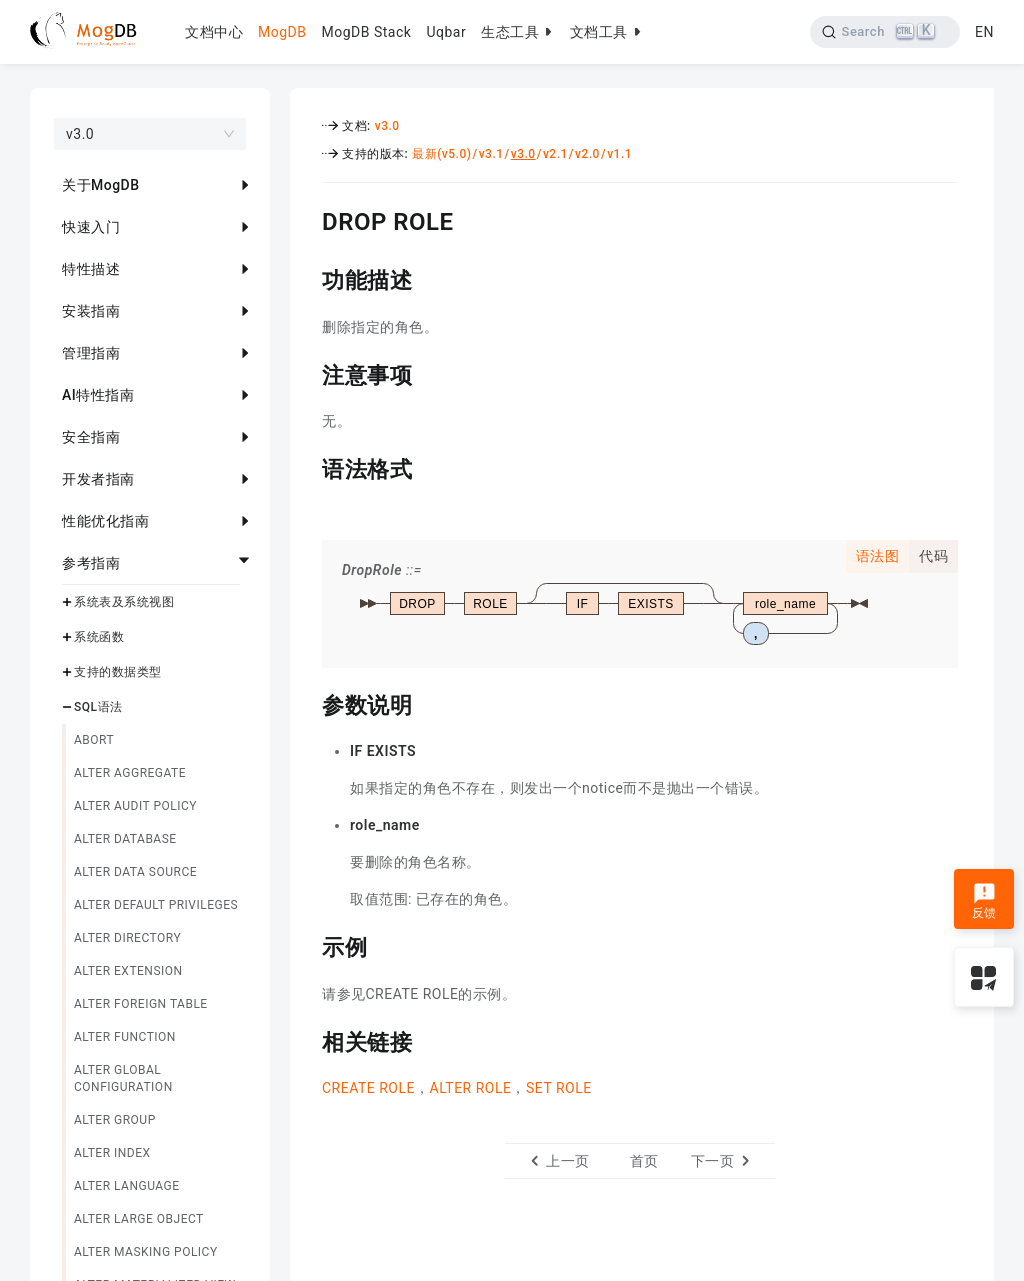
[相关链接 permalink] (307, 1040)
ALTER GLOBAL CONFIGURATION (123, 1078)
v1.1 (619, 154)
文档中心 (214, 32)
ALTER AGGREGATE (130, 773)
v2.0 (587, 154)
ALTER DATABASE (125, 839)
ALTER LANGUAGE (127, 1186)
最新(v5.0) (441, 154)
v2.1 (555, 154)
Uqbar (446, 32)
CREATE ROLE (368, 1088)
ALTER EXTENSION (128, 971)
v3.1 (491, 154)
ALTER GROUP (115, 1120)
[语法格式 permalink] (307, 467)
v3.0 (387, 126)
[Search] (885, 32)
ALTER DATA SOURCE (135, 872)
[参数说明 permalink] (307, 703)
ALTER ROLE (471, 1088)
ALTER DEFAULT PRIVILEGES (156, 905)
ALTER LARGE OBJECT (139, 1219)
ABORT (94, 740)
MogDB (282, 32)
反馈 (984, 901)
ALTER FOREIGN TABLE (141, 1004)
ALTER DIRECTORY (127, 938)
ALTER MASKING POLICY (146, 1252)
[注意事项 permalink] (307, 373)
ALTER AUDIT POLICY (135, 806)
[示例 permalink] (307, 945)
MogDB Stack (366, 32)
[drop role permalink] (307, 219)
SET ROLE (559, 1088)
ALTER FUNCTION (125, 1037)
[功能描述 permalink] (307, 278)
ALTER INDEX (112, 1153)
